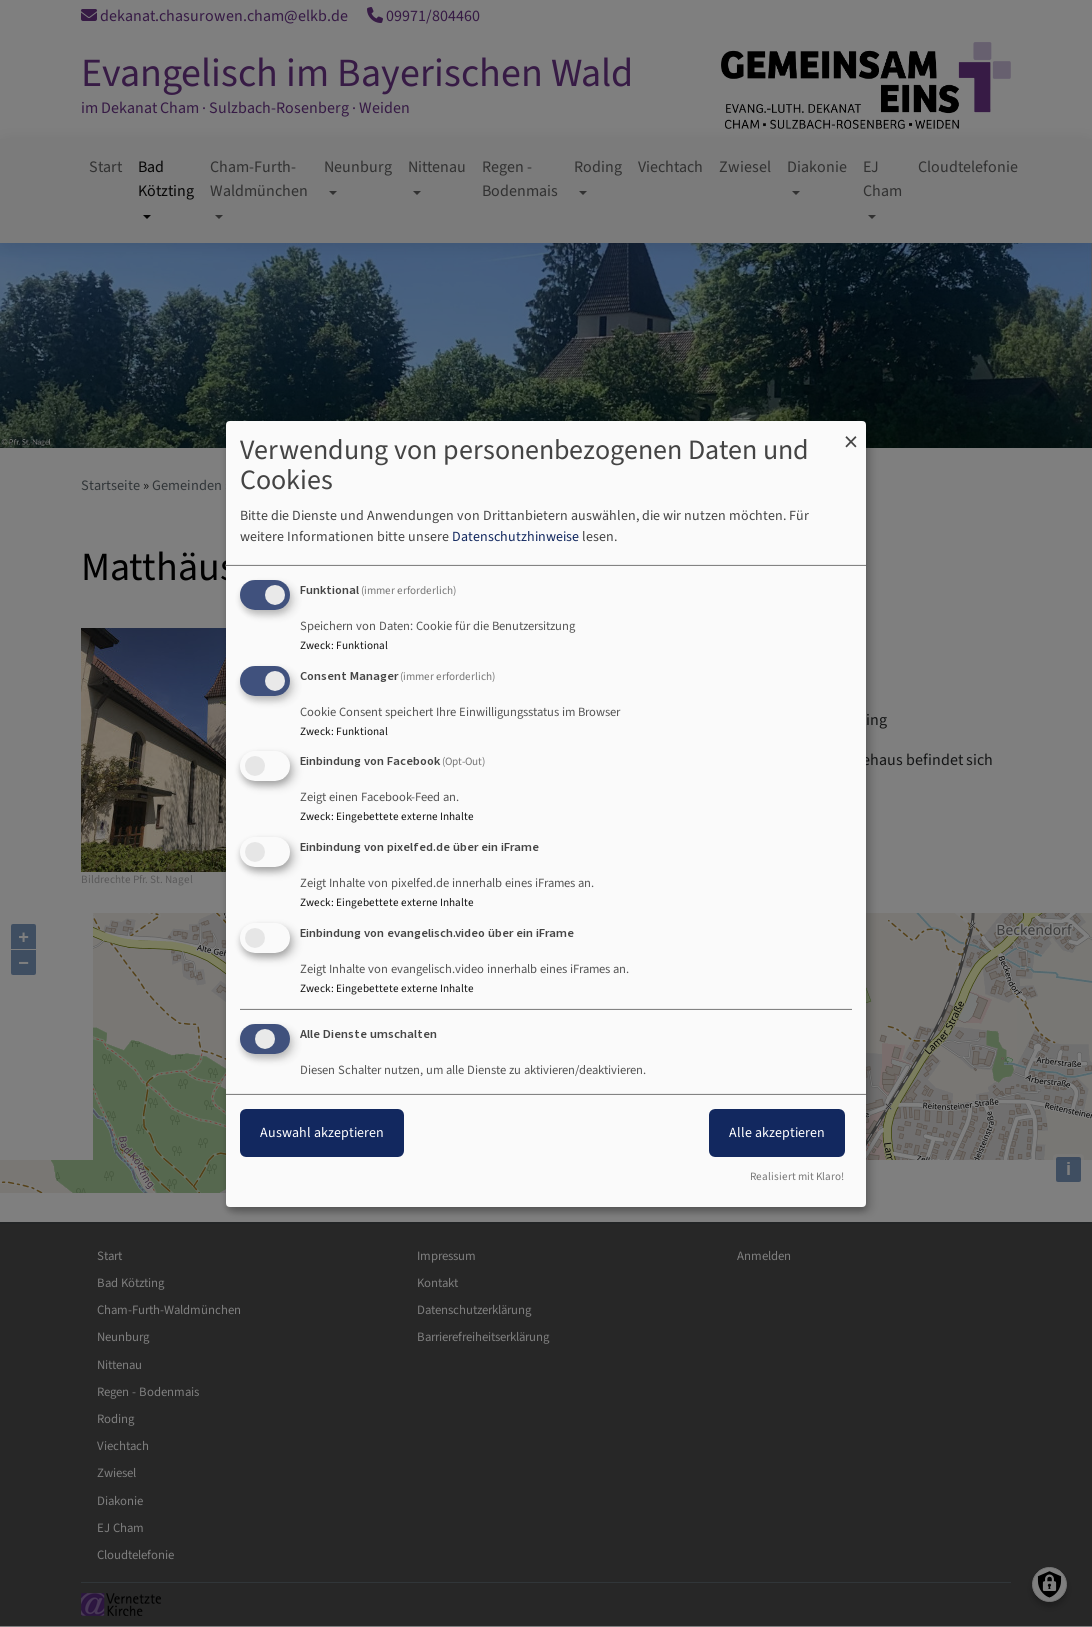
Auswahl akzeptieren (322, 1133)
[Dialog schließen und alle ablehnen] (851, 432)
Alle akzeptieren (777, 1133)
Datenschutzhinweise (515, 537)
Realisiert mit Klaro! (797, 1176)
